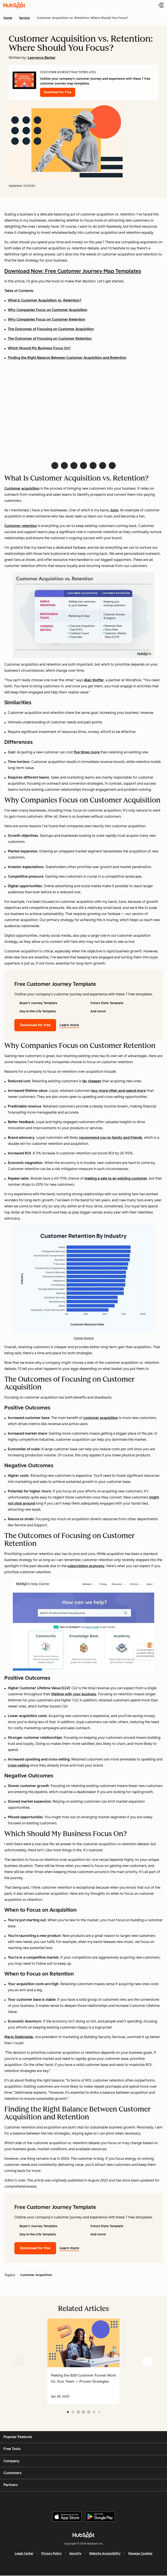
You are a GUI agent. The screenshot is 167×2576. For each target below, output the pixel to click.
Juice (114, 510)
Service (24, 18)
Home (7, 18)
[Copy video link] (112, 465)
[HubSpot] (83, 2535)
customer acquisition (100, 1418)
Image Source (84, 1338)
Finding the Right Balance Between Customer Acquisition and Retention (67, 358)
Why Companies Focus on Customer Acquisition (47, 310)
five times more (87, 752)
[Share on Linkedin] (73, 465)
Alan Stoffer (94, 680)
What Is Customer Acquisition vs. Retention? (44, 300)
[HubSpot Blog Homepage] (14, 5)
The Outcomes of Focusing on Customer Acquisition (51, 329)
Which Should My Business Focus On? (39, 348)
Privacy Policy (51, 2553)
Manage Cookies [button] (140, 2553)
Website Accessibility (104, 2553)
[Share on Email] (102, 465)
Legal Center (24, 2553)
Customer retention (20, 526)
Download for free (35, 1025)
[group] (83, 2361)
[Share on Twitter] (54, 465)
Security (75, 2553)
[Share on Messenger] (83, 465)
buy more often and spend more (119, 1091)
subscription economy (86, 1566)
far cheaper (91, 1081)
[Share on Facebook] (64, 465)
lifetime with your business (73, 1694)
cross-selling (18, 1765)
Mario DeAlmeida (18, 2037)
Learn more (72, 1025)
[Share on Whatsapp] (93, 465)
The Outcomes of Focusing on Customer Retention (50, 339)
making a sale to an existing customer (115, 1178)
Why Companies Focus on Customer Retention (46, 319)
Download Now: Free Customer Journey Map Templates (72, 271)
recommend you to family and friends (110, 1137)
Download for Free (57, 92)
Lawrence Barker (42, 58)
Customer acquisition (22, 488)
